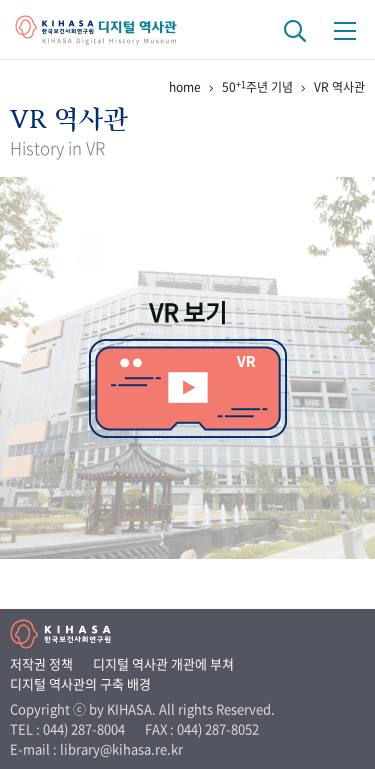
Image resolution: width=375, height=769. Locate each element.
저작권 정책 (41, 663)
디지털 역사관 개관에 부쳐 (163, 663)
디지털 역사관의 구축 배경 (80, 683)
